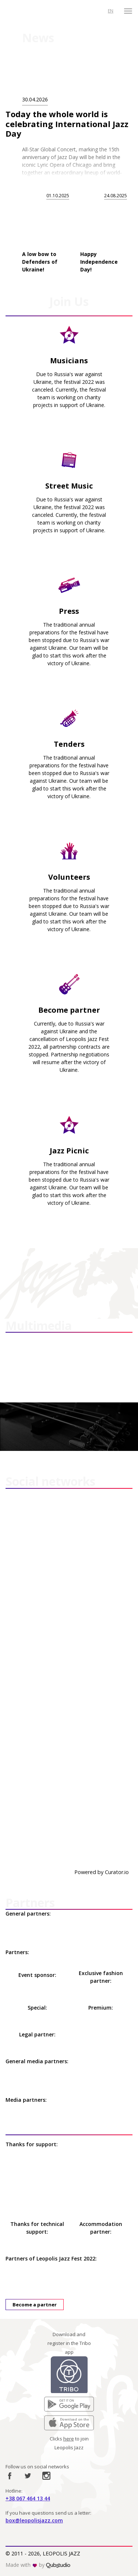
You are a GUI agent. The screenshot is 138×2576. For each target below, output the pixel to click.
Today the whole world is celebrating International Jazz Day (67, 123)
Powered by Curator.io (101, 1872)
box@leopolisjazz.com (34, 2520)
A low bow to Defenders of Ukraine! (39, 262)
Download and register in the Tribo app (69, 2343)
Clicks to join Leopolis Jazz (69, 2443)
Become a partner (35, 2304)
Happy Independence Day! (99, 262)
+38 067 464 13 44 (28, 2498)
